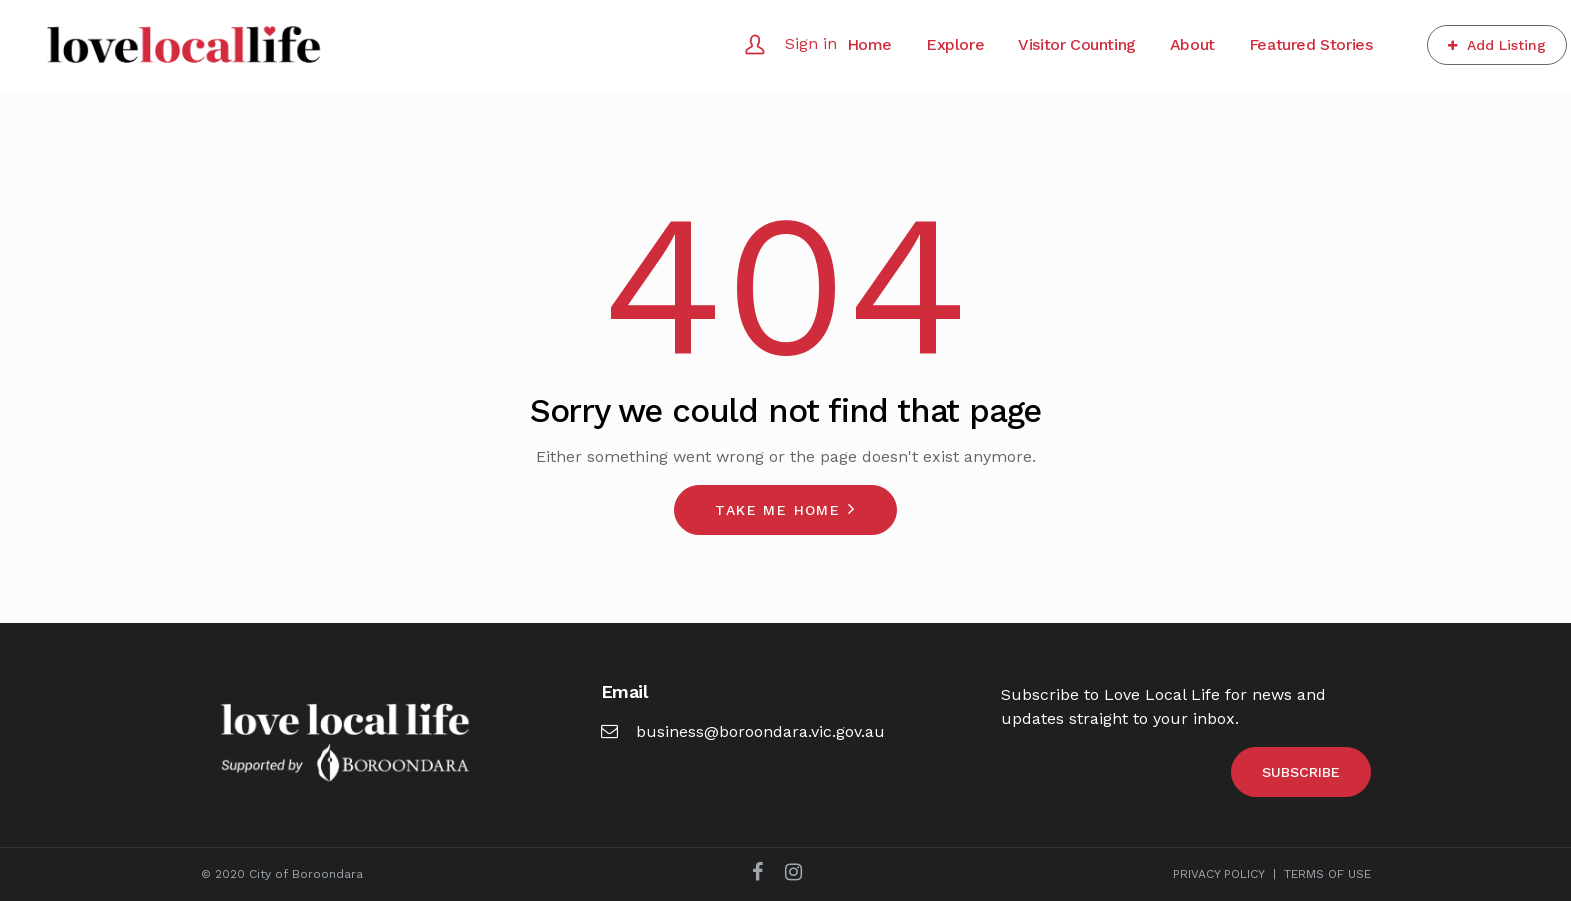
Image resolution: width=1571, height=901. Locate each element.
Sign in (811, 43)
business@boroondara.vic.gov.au (743, 731)
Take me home (777, 510)
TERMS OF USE (1327, 874)
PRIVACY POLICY (1219, 874)
